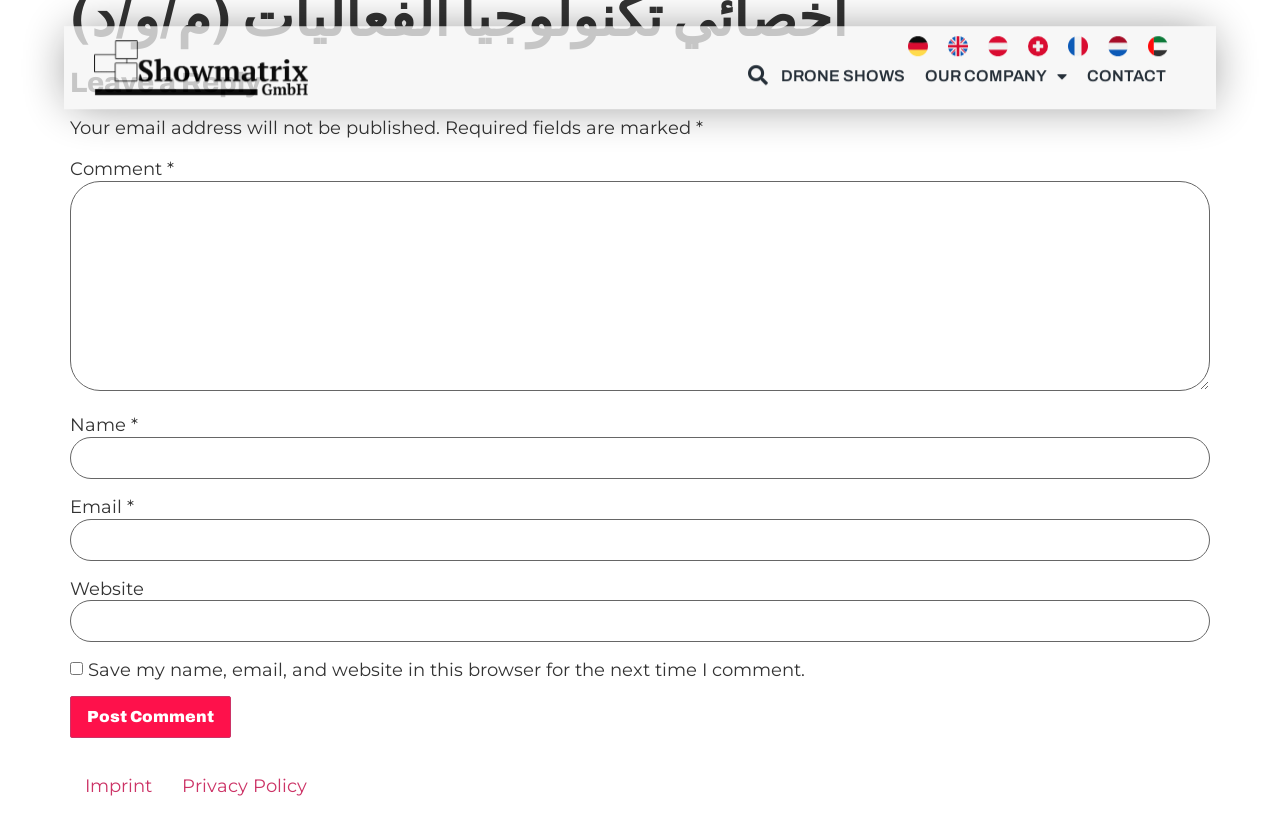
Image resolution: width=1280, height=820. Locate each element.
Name (104, 425)
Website (107, 589)
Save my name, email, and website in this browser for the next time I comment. (446, 670)
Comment (122, 169)
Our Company (996, 72)
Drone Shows (843, 71)
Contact (1126, 71)
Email (102, 507)
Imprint (118, 786)
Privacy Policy (244, 786)
